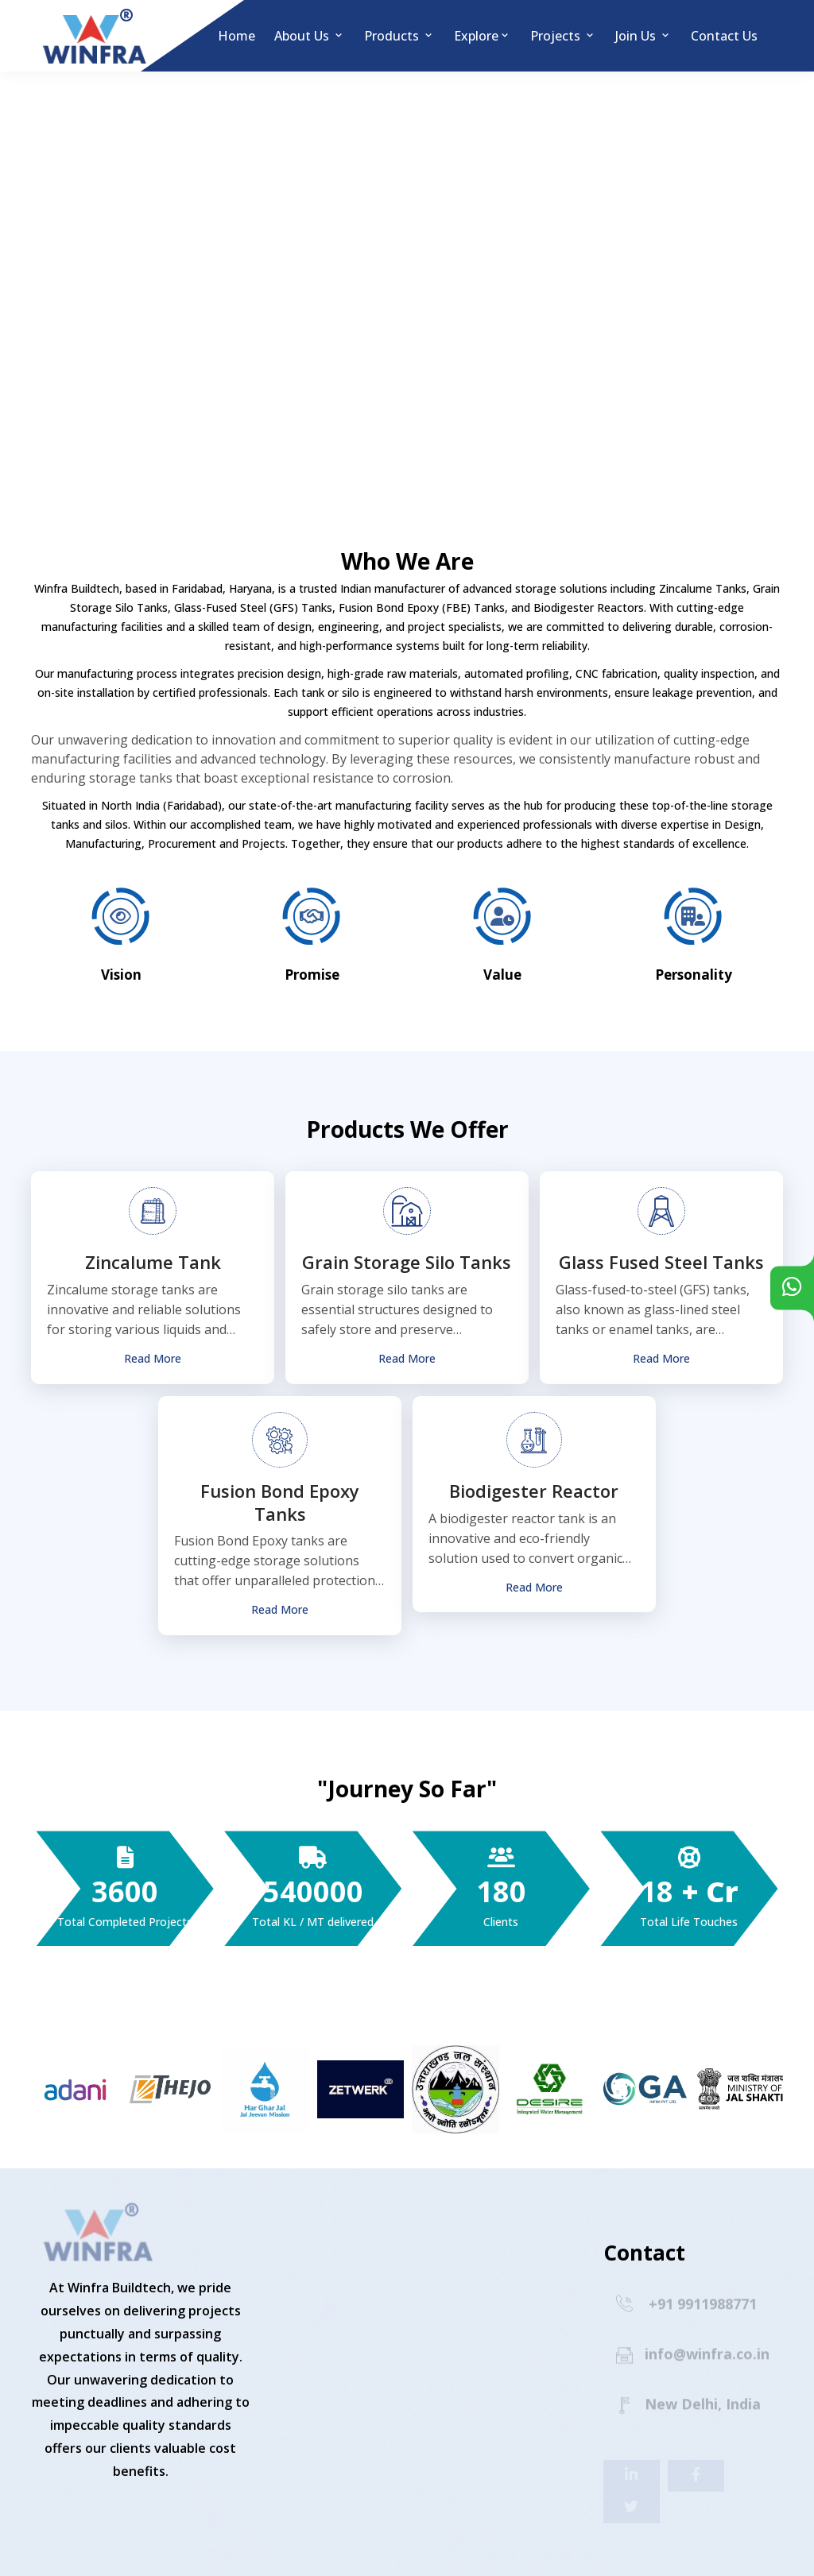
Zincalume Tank (153, 1262)
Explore (482, 35)
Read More (152, 1359)
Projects (563, 35)
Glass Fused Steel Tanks (661, 1262)
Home (236, 35)
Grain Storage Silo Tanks (406, 1262)
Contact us (724, 35)
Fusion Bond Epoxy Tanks (279, 1502)
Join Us (643, 35)
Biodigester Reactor (533, 1491)
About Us (309, 35)
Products (399, 35)
